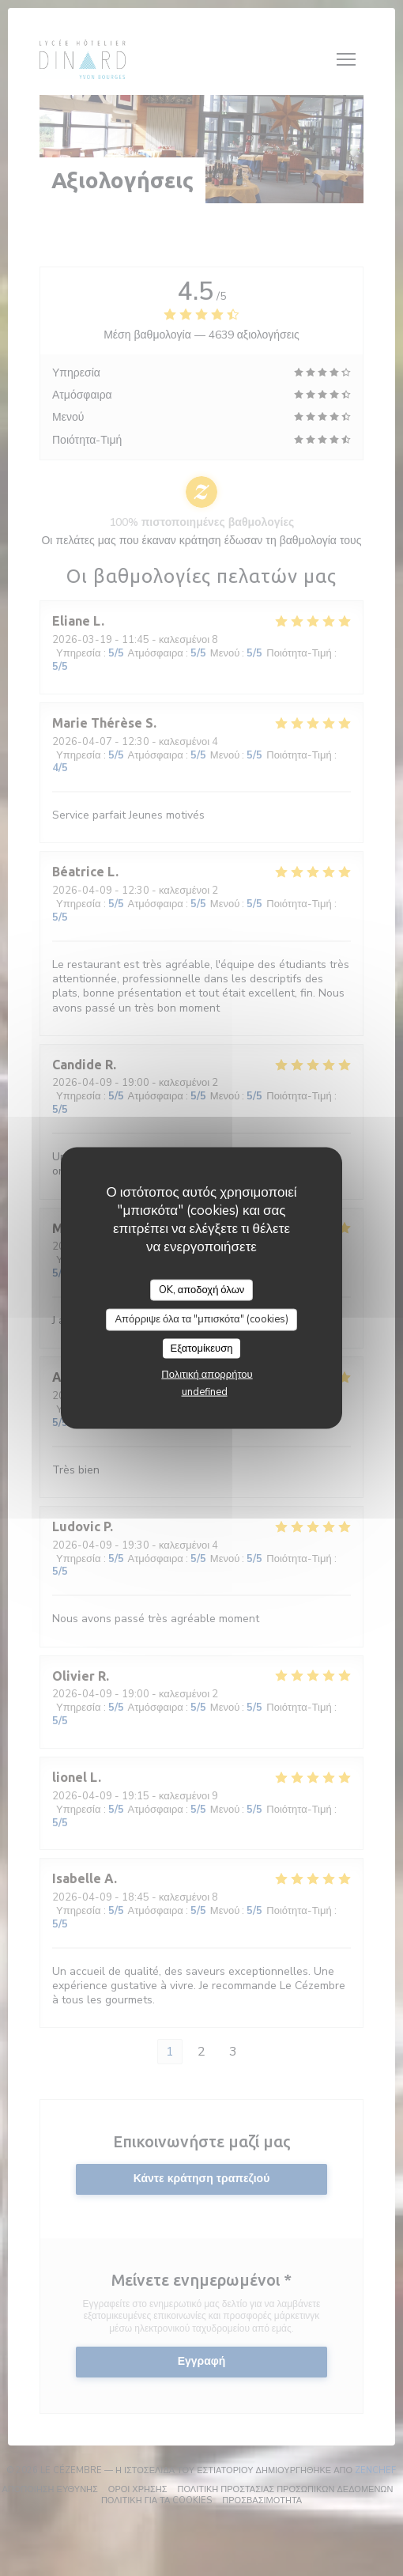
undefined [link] (205, 1392)
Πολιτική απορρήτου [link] (206, 1374)
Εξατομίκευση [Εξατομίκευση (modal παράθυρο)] (202, 1348)
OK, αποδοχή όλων (202, 1289)
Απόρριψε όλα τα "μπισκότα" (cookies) (201, 1319)
